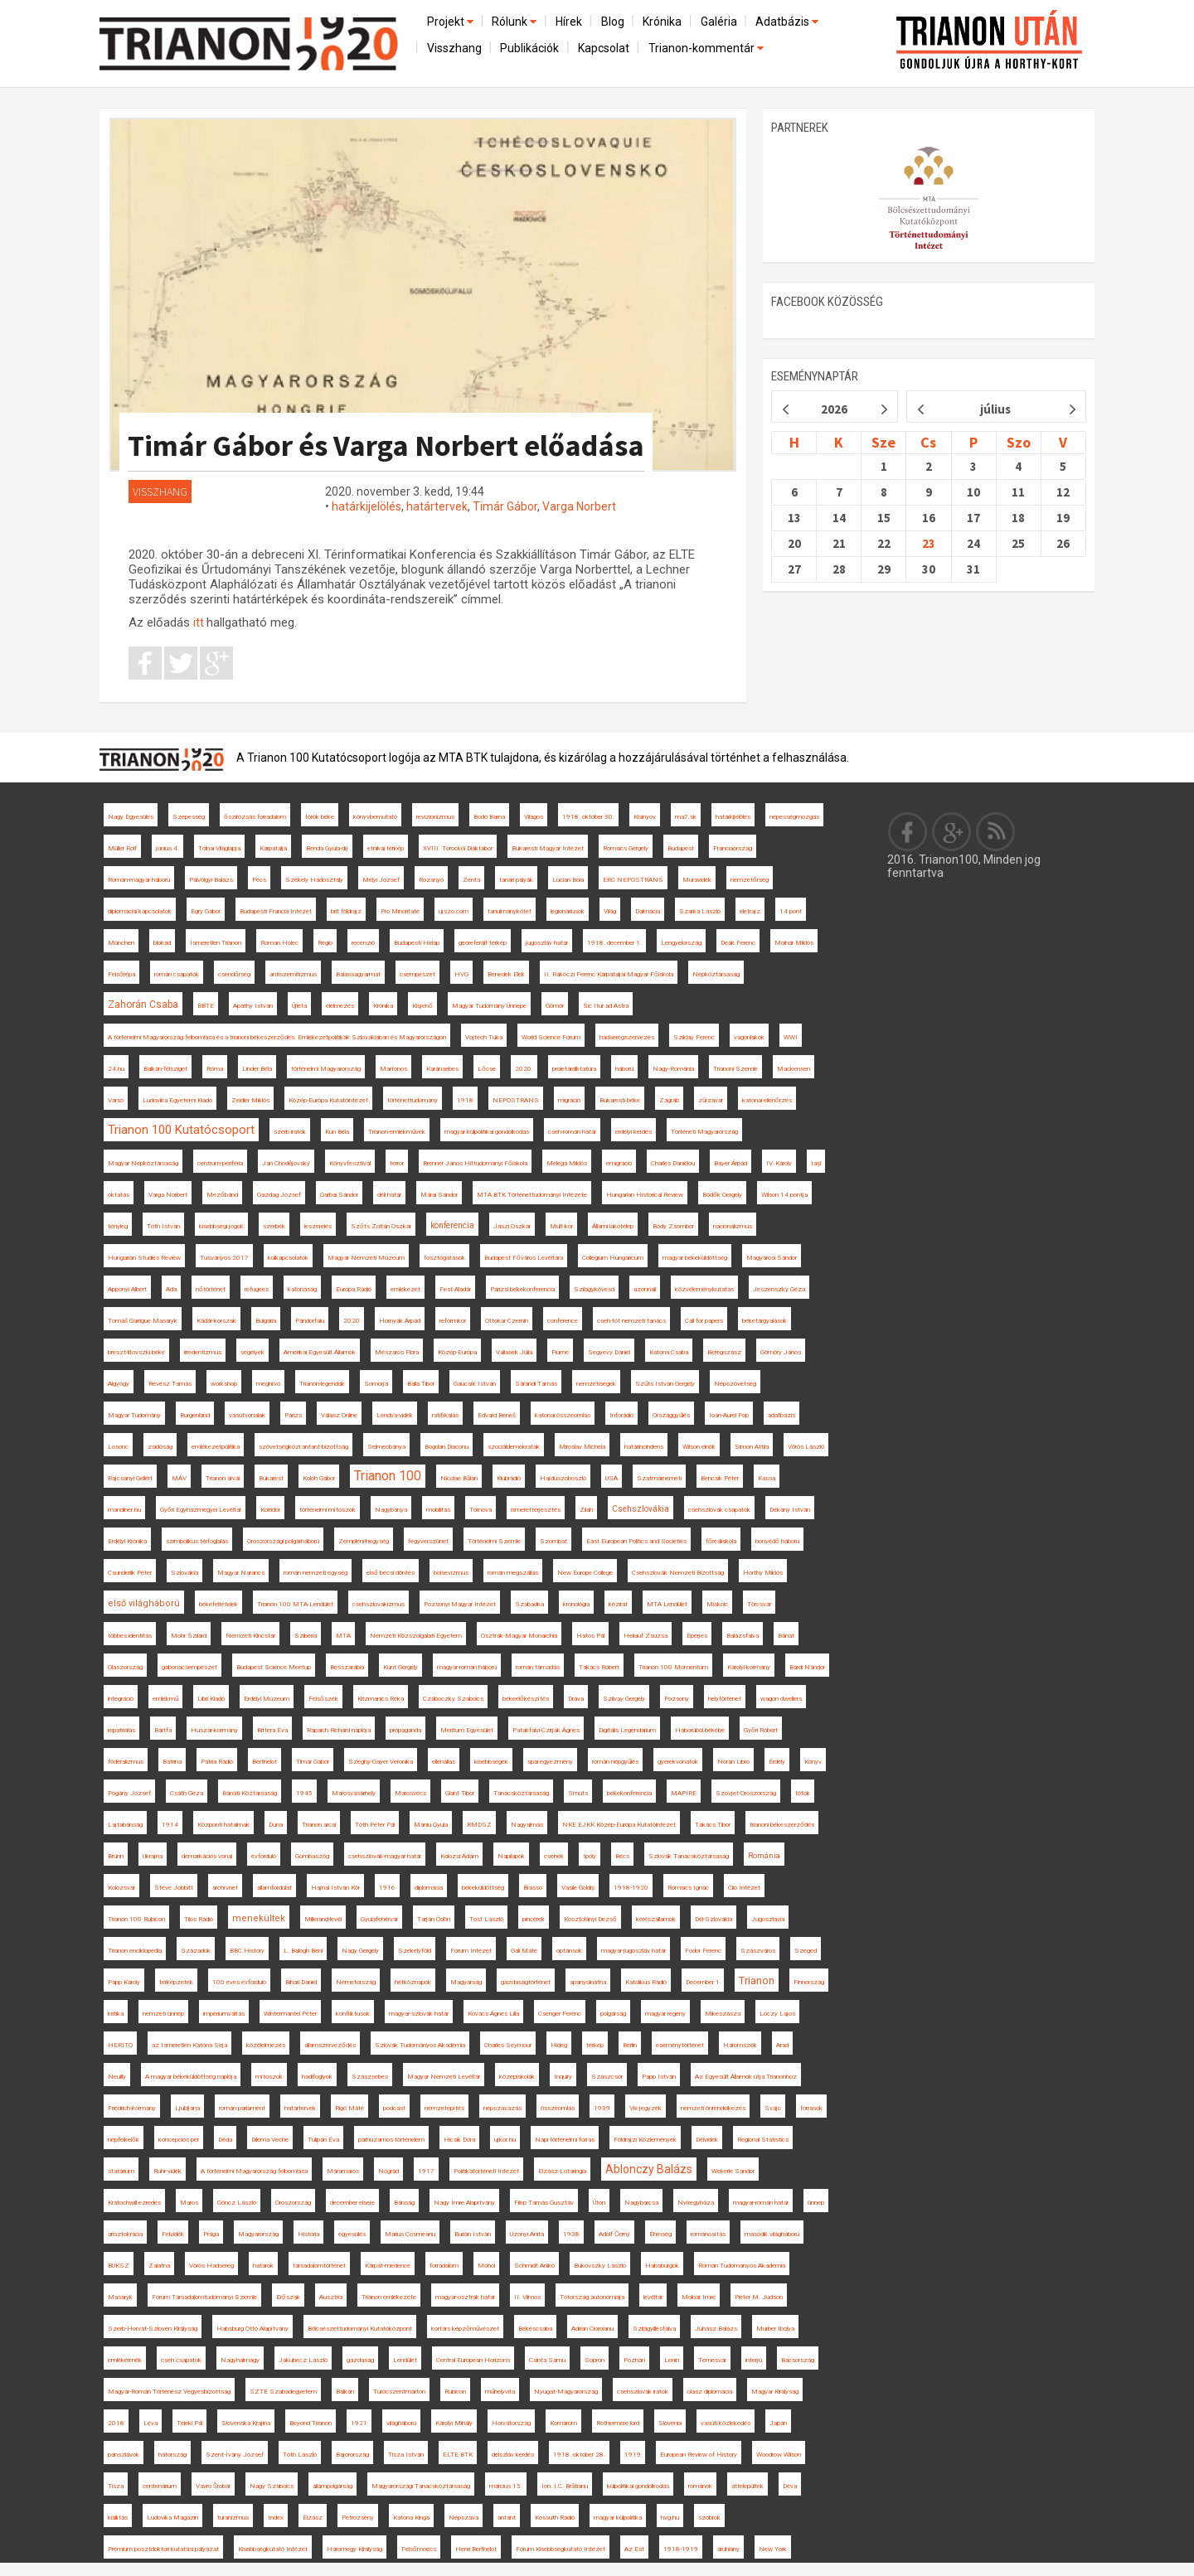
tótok (802, 1793)
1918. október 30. (588, 817)
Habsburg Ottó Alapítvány (252, 2328)
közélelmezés (265, 2045)
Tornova (480, 1509)
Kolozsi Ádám (459, 1856)
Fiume (560, 1352)
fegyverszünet (428, 1541)
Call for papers (704, 1320)
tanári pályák (516, 880)
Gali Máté (524, 1950)
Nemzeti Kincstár (250, 1635)
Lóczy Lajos (777, 2013)
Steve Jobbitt (173, 1887)
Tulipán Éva (323, 2139)
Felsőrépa (121, 974)
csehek (554, 1856)
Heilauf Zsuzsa (645, 1635)
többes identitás (130, 1635)
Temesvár (712, 2360)
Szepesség (188, 817)
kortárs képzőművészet (465, 2328)
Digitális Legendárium (627, 1730)
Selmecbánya (386, 1446)
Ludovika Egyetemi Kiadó (177, 1100)
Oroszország (293, 2202)
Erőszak (288, 2297)
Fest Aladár (455, 1289)
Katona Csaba (668, 1352)
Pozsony (676, 1698)
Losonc (118, 1446)
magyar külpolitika (618, 2517)
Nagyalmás (527, 1824)
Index (276, 2517)
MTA (343, 1635)
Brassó (532, 1887)
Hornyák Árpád (399, 1320)
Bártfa (163, 1730)
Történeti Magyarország (704, 1131)
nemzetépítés (444, 2108)
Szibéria (305, 1635)
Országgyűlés (671, 1415)
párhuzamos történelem (391, 2139)
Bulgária (265, 1320)
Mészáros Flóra (397, 1352)
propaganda (405, 1730)
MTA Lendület (667, 1604)
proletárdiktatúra (574, 1069)
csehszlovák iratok (642, 2391)
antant (507, 2517)
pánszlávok (123, 2454)
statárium (121, 2171)
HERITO (120, 2045)
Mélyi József (381, 880)
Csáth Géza (186, 1793)
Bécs (622, 1856)
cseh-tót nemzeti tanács (631, 1320)
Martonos (393, 1069)
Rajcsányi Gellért (130, 1478)
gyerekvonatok (678, 1761)
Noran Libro (733, 1761)
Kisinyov (644, 817)
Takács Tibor (712, 1824)
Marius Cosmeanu (410, 2234)
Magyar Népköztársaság (143, 1163)
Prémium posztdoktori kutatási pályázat (163, 2549)
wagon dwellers (781, 1698)
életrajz (750, 911)
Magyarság (466, 1982)
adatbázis (781, 1415)
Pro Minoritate (400, 911)
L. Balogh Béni (303, 1950)
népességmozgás (794, 817)
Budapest (680, 848)
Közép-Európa (457, 1352)
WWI (791, 1037)
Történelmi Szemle (494, 1541)
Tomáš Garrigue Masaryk (142, 1320)
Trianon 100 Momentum (673, 1667)
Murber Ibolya (775, 2328)
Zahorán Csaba (143, 1004)
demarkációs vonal (207, 1856)
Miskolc (717, 1604)
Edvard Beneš (497, 1415)
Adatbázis (788, 21)
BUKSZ (118, 2265)
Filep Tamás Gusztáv (544, 2202)
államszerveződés (330, 2045)
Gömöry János (780, 1352)
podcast (394, 2108)
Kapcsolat (603, 48)
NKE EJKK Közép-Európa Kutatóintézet (619, 1824)
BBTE (205, 1006)
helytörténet (724, 1698)
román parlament (242, 2108)
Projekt (451, 21)
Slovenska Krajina (245, 2423)
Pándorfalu (309, 1320)
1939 (602, 2108)
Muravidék (696, 880)
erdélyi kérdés (633, 1131)
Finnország (809, 1982)
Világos (533, 817)
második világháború (772, 2234)
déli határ (389, 1194)
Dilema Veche (270, 2139)
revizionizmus (435, 817)
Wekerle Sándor (733, 2171)
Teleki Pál (189, 2423)
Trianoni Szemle (735, 1069)
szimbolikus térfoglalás (197, 1541)
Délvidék (707, 2139)
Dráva (576, 1698)
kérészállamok (656, 1919)
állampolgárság (332, 2486)
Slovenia (670, 2423)
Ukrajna (153, 1856)
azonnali (644, 1289)
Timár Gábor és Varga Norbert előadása (386, 445)
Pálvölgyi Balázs (211, 880)
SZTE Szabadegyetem (283, 2391)
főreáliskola (721, 1541)
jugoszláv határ (547, 943)
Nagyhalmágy (240, 2360)
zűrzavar (710, 1100)
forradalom (444, 2265)
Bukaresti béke (619, 1100)
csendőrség (234, 974)
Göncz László (236, 2202)
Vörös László (806, 1446)
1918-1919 (680, 2549)
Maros (189, 2202)
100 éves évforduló (239, 1982)
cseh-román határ (572, 1131)
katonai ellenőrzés (767, 1100)
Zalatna (159, 2265)
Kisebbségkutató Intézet (273, 2549)
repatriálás (121, 1730)
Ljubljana (187, 2108)
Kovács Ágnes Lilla (493, 2013)
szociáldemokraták (514, 1446)
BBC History (247, 1950)
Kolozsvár (121, 1887)
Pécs (259, 880)
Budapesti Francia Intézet (276, 911)
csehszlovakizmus (378, 1604)
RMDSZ (479, 1824)
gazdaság (360, 2360)
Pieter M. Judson (759, 2297)
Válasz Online (339, 1415)
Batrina (172, 1761)
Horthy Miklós (763, 1572)
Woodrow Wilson (778, 2454)
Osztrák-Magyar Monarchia (519, 1635)
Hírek (569, 21)
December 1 (703, 1982)
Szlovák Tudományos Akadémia (420, 2045)
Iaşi (816, 1163)
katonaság (302, 1289)
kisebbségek (491, 1761)
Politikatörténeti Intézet (486, 2171)
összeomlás (558, 2108)
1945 (304, 1793)
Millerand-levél (323, 1919)
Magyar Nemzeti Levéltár (443, 2076)
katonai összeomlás (562, 1415)
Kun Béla (337, 1131)
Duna (276, 1824)
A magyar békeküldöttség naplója (190, 2076)
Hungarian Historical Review (644, 1194)
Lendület (405, 2360)
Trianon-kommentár (707, 48)
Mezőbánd (222, 1194)
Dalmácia (647, 911)
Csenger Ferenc (559, 2013)
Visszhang (454, 48)
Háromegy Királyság (354, 2549)
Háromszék (740, 2045)
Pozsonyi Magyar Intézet (460, 1604)
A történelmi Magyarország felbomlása (254, 2171)
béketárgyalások (764, 1320)
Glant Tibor (459, 1793)
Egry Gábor (206, 911)
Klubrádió (509, 1478)
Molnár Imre (699, 2297)
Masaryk (120, 2297)
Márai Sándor (439, 1194)
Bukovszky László (600, 2265)
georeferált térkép (483, 943)
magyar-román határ (761, 2202)
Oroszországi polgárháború (283, 1541)
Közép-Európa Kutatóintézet (328, 1100)
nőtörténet (211, 1289)
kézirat (618, 1604)
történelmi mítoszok (327, 1509)
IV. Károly (779, 1163)
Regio (325, 943)
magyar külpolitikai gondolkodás (486, 1131)
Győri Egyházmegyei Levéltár (200, 1509)
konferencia (452, 1225)
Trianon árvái (223, 1478)
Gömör (555, 1006)
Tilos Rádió (198, 1919)
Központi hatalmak (223, 1824)
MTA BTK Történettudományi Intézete (532, 1194)
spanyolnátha (588, 1982)
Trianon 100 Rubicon (136, 1919)
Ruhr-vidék (167, 2171)
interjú (753, 2360)
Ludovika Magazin (172, 2517)
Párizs (293, 1415)
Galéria (719, 21)
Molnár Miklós (793, 943)
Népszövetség (735, 1383)
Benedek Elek (506, 974)
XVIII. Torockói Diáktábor (458, 848)
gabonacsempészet (189, 1667)
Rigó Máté (349, 2108)
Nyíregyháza (695, 2202)
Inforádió (621, 1415)
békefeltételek (218, 1604)
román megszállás (513, 1572)
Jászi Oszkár (512, 1226)
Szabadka (529, 1604)
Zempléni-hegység (363, 1541)
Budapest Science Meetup (273, 1667)
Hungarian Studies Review (144, 1257)
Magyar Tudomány (134, 1415)
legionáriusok (568, 911)
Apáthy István (253, 1006)
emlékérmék (125, 2360)
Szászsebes (370, 2076)
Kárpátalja (273, 848)
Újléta (299, 1006)
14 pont (790, 911)
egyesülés (352, 2234)
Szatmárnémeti (659, 1478)
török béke (319, 817)
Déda (225, 2139)
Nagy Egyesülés (130, 817)
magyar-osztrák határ (465, 2297)
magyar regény (665, 2013)
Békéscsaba (535, 2328)
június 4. (167, 848)
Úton (599, 2202)
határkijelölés (366, 506)
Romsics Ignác (688, 1887)
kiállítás (118, 2517)
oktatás (118, 1194)
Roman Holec (279, 943)
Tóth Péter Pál (375, 1824)
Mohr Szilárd (188, 1635)
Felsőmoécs (418, 2549)
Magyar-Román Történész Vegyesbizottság (169, 2391)
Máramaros (343, 2171)
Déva (790, 2486)
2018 (116, 2423)
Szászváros (757, 1950)
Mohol (486, 2265)
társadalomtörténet (319, 2265)
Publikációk (529, 48)
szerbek (274, 1226)
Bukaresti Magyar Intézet (548, 848)
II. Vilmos (527, 2297)
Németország (356, 1982)
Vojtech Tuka (483, 1037)
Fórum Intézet (471, 1950)
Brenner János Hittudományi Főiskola (475, 1163)
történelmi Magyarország (326, 1069)
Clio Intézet (744, 1887)
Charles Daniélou (673, 1163)
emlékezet (405, 1289)
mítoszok (269, 2076)
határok (263, 2265)
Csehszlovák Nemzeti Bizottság (678, 1572)
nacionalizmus (732, 1226)
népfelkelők (123, 2139)
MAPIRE (683, 1793)
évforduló (263, 1856)
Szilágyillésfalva (654, 2328)
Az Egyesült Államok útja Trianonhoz (746, 2076)
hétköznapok (413, 1982)
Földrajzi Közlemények (645, 2139)
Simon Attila (752, 1446)
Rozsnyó (431, 880)
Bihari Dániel (301, 1982)
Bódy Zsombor (673, 1226)
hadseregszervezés (626, 1037)
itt (199, 622)
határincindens (643, 1446)
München (121, 943)
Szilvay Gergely (624, 1698)
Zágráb (669, 1100)
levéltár (653, 2297)
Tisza (116, 2486)
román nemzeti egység (315, 1572)
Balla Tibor (420, 1383)
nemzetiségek (596, 1383)
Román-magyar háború (139, 880)
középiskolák (517, 2076)
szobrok (709, 2517)
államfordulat (274, 1887)
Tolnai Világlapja (219, 848)
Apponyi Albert (127, 1289)
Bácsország (797, 2360)
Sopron (594, 2360)
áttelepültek (747, 2486)
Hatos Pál (590, 1635)
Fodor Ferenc (703, 1950)
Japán (778, 2423)
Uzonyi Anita (527, 2234)
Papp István (659, 2076)
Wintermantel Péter (290, 2013)
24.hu (116, 1069)
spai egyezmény (550, 1761)
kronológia (576, 1604)
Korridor (270, 1509)
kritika (116, 2013)
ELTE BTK (458, 2454)
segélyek (252, 1352)
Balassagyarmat (358, 974)
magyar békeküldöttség (695, 1257)
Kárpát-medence (387, 2265)
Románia (764, 1856)
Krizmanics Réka (380, 1698)
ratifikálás (445, 1415)
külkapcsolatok (288, 1257)
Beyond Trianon (310, 2423)
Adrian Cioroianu (592, 2328)
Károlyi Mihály (454, 2423)
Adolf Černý (614, 2234)
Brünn (116, 1856)
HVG (461, 974)
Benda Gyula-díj (327, 848)
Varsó (116, 1100)
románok (700, 2486)
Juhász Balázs (716, 2328)
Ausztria (330, 2297)
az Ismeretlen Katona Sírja (189, 2045)
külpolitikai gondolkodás (638, 2486)
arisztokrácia (125, 2234)
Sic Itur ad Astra (606, 1006)
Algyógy (118, 1383)
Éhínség (660, 2234)
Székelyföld (414, 1950)
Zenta (471, 880)
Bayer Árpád (730, 1163)
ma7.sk (685, 817)
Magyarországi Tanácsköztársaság (420, 2486)
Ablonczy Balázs (648, 2169)
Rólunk (515, 21)
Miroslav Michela (582, 1446)
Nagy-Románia (673, 1069)
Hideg (559, 2045)
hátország (172, 2454)
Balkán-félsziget (165, 1069)
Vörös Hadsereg (211, 2265)
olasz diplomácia (709, 2391)
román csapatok (176, 974)
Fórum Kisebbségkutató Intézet (560, 2549)
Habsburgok (662, 2265)
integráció (120, 1698)
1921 (359, 2423)
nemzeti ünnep (163, 2013)
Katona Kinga (411, 2517)
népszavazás (502, 2108)
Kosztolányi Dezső (590, 1919)
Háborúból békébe (700, 1730)
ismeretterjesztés (536, 1509)
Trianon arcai (319, 1824)
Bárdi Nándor (807, 1667)
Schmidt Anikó (534, 2265)
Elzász (313, 2517)
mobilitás (438, 1509)
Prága (211, 2234)
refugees (257, 1289)
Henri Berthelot (476, 2549)
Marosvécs (410, 1793)
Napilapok (511, 1856)
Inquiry (563, 2076)
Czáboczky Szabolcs (453, 1698)
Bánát (786, 1635)
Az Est (634, 2549)
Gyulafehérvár (379, 1919)
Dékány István (789, 1509)
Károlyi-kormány (748, 1667)
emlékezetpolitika (216, 1446)
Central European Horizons (473, 2360)
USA (611, 1478)
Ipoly (589, 1856)
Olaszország (125, 1667)
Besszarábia (347, 1667)
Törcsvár (759, 1604)
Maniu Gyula (431, 1824)
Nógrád (388, 2171)
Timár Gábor (505, 506)
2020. (524, 1069)
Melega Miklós (566, 1163)
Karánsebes (442, 1069)
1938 (571, 2234)
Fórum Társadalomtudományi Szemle (204, 2297)
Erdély (777, 1761)
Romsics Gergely (625, 848)
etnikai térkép (385, 848)
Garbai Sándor (339, 1194)
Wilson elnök (699, 1446)
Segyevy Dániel (609, 1352)
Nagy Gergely (360, 1950)
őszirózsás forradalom (255, 817)
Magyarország (258, 2234)
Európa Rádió (353, 1289)
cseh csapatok (181, 2360)
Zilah (586, 1509)
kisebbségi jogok (221, 1226)
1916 (387, 1887)
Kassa (766, 1478)
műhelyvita (500, 2391)
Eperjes (697, 1635)
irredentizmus (202, 1352)
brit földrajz (346, 911)
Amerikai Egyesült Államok (320, 1352)
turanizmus (233, 2517)
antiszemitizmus (293, 974)
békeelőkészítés (525, 1698)
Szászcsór (607, 2076)
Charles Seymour (507, 2045)
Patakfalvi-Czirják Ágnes (546, 1730)
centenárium (160, 2486)
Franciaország (732, 848)
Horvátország (511, 2423)
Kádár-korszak (216, 1320)
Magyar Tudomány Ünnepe (489, 1006)
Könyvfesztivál (350, 1163)
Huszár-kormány (214, 1730)
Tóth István (163, 1226)
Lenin (671, 2360)
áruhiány (728, 2549)
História (308, 2234)
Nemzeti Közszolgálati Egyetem (416, 1635)
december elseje (352, 2202)
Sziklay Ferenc (694, 1037)
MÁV (179, 1478)
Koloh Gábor (319, 1478)
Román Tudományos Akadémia (741, 2265)
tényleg (118, 1226)
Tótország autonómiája (592, 2297)
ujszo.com (453, 911)
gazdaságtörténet (526, 1982)
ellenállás (443, 1761)
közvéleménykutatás (704, 1289)
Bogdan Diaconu (446, 1446)
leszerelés (318, 1226)
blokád (162, 943)
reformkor (452, 1320)
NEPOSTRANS (516, 1100)
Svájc (772, 2108)
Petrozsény (358, 2517)
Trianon (756, 1980)
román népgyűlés (615, 1761)
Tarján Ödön (433, 1919)
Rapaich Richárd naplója (339, 1730)
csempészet (417, 974)
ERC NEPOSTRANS (633, 880)
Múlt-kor (561, 1226)
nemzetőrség (749, 880)
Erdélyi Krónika (127, 1541)
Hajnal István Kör (335, 1887)
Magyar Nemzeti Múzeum (366, 1257)
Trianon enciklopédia (135, 1950)
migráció (569, 1100)
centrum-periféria (220, 1163)
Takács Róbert (599, 1667)
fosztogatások (444, 1257)
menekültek (258, 1918)
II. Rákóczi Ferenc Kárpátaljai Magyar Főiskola (608, 974)
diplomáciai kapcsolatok (140, 911)
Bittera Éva (272, 1730)
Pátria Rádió (217, 1761)
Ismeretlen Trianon (215, 943)
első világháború (144, 1603)
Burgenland (195, 1415)
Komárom (563, 2423)
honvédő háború (777, 1541)
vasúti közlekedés (725, 2423)
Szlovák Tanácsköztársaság (688, 1856)
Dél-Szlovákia (713, 1919)
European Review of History (698, 2454)
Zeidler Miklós (250, 1100)
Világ (610, 911)
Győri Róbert (761, 1730)
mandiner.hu (124, 1509)
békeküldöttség (483, 1887)
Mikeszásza (722, 2013)
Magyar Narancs (241, 1572)
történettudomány (412, 1100)
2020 (351, 1320)
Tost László (486, 1919)
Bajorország (352, 2454)
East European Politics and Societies (636, 1541)
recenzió (363, 943)
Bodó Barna (489, 817)
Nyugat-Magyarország (566, 2391)
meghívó (268, 1383)
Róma (214, 1069)
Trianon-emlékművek (396, 1131)
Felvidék (173, 2234)
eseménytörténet (680, 2045)
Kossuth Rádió (555, 2517)
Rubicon (455, 2391)
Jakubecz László (303, 2360)
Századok (196, 1950)
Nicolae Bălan (459, 1478)
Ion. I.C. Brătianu (564, 2486)
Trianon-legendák (322, 1383)
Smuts (578, 1793)
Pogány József (129, 1793)
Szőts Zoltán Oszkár (381, 1226)
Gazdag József (279, 1194)
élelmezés (340, 1006)
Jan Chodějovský (286, 1163)
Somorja (376, 1383)
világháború (401, 2423)
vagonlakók (749, 1037)
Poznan (634, 2360)
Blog (612, 21)
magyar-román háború (467, 1667)
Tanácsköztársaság (521, 1793)
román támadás (538, 1667)
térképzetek (176, 1982)
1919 (632, 2454)
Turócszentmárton (399, 2391)
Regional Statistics (763, 2139)
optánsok (569, 1950)
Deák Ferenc (738, 943)
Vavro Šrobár (213, 2486)
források (811, 2108)
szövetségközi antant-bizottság (303, 1446)
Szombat (553, 1541)
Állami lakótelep (612, 1226)
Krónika (662, 21)
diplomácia (429, 1887)
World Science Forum (551, 1037)
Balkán (345, 2391)
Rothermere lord (617, 2423)
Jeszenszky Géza (779, 1289)
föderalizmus (125, 1761)
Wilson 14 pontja (784, 1194)
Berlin (630, 2045)
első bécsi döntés (390, 1572)
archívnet (225, 1887)
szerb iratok (290, 1131)
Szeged (805, 1950)
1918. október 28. (579, 2454)
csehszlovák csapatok (719, 1509)
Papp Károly (124, 1982)
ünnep (816, 2202)
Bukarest (271, 1478)
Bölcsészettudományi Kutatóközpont (360, 2328)
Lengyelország (681, 943)
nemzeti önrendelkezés (713, 2108)
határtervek (437, 506)
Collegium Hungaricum (612, 1257)
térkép (595, 2045)
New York (773, 2549)
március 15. (505, 2486)
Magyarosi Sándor (771, 1257)
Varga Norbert (579, 506)
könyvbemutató (375, 817)
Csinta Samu (547, 2360)
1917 (426, 2171)
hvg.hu (670, 2517)
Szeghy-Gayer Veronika (380, 1761)
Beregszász (724, 1352)
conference (562, 1320)
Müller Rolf (122, 848)
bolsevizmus (451, 1572)
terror (397, 1163)
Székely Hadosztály (314, 880)
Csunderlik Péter (130, 1572)
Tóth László (300, 2454)
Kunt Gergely (400, 1667)
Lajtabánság (125, 1824)
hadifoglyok (317, 2076)
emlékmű (165, 1698)
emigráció (619, 1163)
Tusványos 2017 (224, 1257)
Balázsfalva (742, 1635)
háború (624, 1069)
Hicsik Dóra (459, 2139)
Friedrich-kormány (132, 2108)
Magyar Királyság (774, 2391)
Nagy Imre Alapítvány (464, 2202)
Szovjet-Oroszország (746, 1793)
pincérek (533, 1919)
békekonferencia (629, 1793)
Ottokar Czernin (506, 1320)
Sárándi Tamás (536, 1383)
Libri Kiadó (211, 1698)
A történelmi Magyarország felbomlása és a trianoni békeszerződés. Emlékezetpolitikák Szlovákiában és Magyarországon (277, 1037)
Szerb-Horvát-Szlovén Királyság (152, 2328)
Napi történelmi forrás (565, 2139)
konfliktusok (353, 2013)
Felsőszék (323, 1698)
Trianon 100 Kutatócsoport (181, 1129)
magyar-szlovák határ (419, 2013)
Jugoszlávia (767, 1919)
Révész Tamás (170, 1383)
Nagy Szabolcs (272, 2486)
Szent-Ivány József (235, 2454)
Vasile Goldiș (578, 1887)
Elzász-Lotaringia (562, 2171)
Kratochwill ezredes (134, 2202)
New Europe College (585, 1572)
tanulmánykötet (509, 911)
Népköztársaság (716, 974)
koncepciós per (178, 2139)
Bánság (404, 2202)
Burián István (472, 2234)
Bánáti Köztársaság (249, 1793)
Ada (171, 1289)
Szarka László (700, 911)
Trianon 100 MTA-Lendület (295, 1604)
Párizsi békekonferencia (522, 1289)
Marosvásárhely (354, 1793)
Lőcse (487, 1069)
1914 (170, 1824)
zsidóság (160, 1446)
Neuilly (117, 2076)
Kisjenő (422, 1006)
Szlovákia (184, 1572)
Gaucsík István (475, 1383)
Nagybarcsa (641, 2202)
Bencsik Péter (720, 1478)
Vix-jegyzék (645, 2108)
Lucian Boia (568, 880)
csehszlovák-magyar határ (384, 1856)
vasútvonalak (247, 1415)
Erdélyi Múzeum (266, 1698)
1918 (465, 1100)
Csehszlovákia (640, 1508)
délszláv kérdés (513, 2454)
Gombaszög (312, 1856)
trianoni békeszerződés (782, 1824)
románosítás (708, 2234)
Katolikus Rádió (646, 1982)
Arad (782, 2045)
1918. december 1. (614, 943)
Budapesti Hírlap (416, 943)
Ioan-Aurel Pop (729, 1415)
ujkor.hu (505, 2139)
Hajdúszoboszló (563, 1478)
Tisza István (406, 2454)
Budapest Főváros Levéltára (523, 1257)
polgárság (613, 2013)
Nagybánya (391, 1509)
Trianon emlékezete (389, 2297)
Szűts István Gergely (665, 1383)
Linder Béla (257, 1069)
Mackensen (793, 1069)
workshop (224, 1383)
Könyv (813, 1761)
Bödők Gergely (722, 1194)
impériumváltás (224, 2013)
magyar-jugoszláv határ (633, 1950)
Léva (150, 2423)
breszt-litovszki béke (136, 1352)
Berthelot (264, 1761)
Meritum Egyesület (466, 1730)
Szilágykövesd (594, 1289)
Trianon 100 (387, 1476)
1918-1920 (631, 1887)
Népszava (463, 2517)
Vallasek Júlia (514, 1352)
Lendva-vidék (394, 1415)
